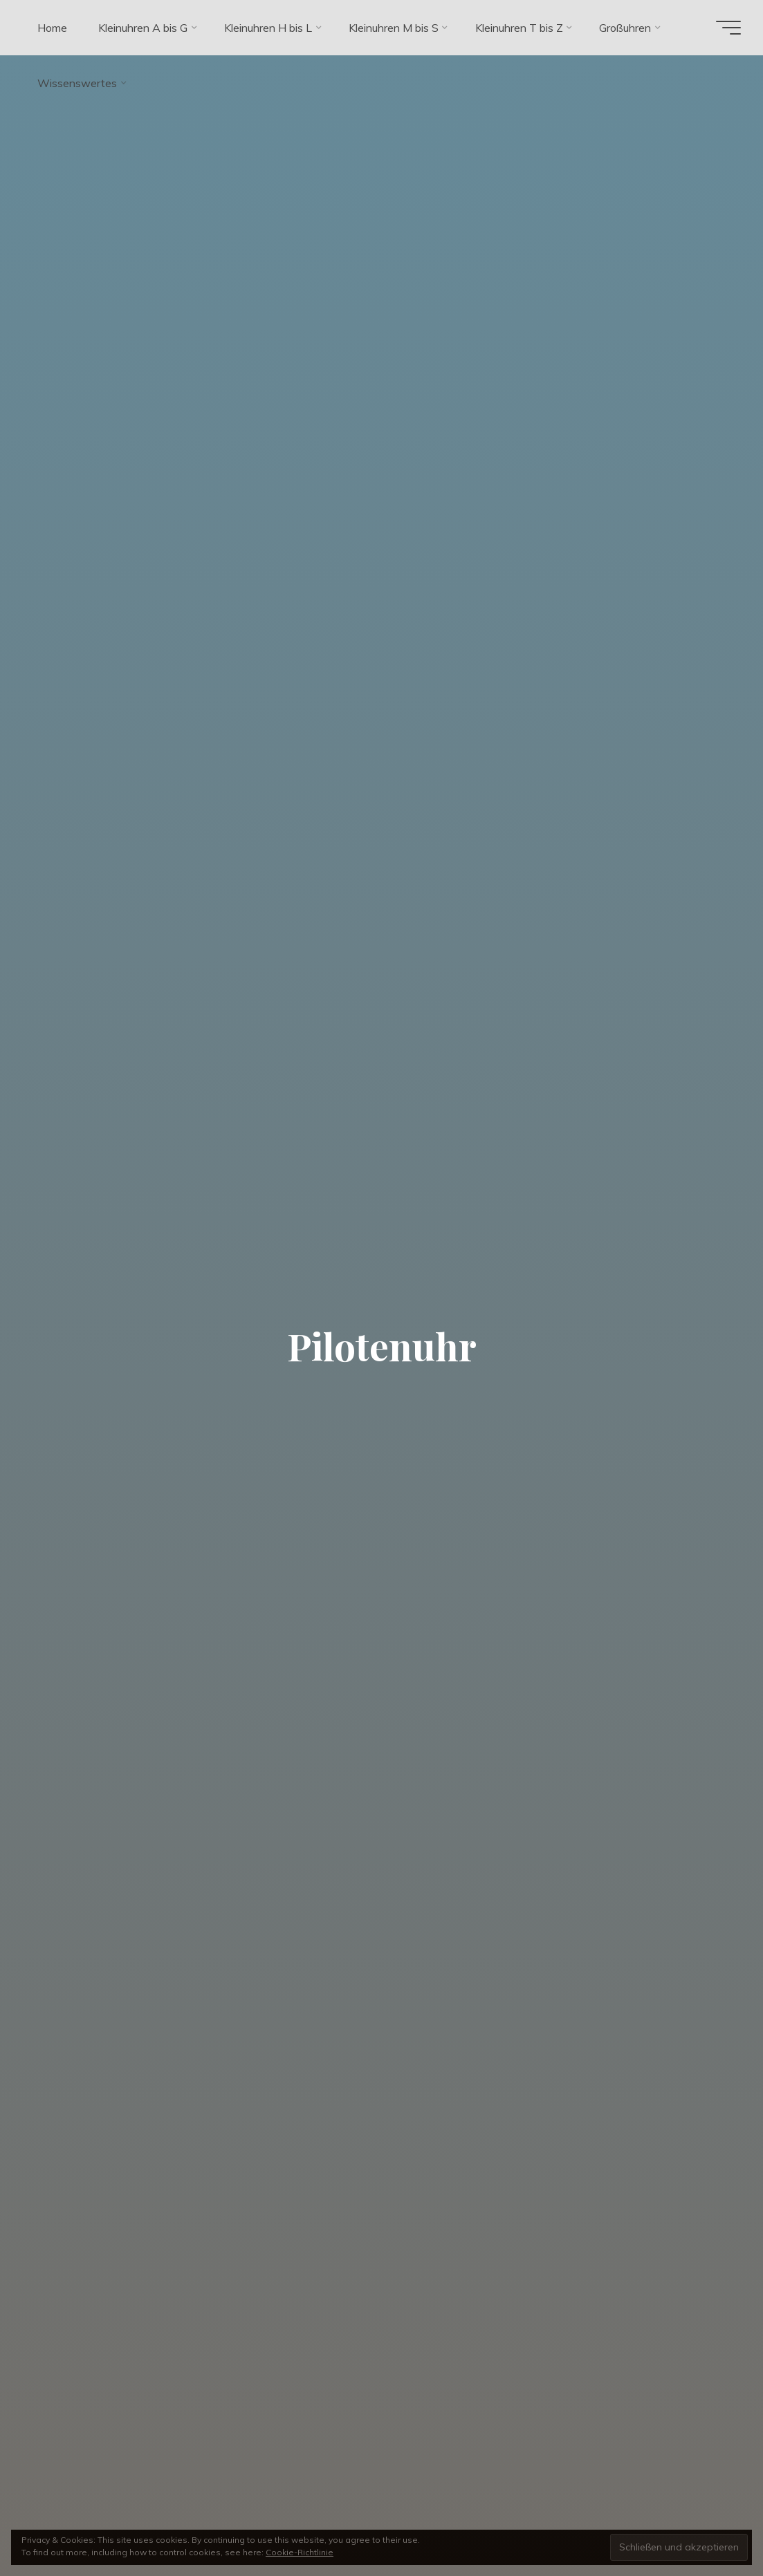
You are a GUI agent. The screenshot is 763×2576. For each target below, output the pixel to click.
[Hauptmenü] (728, 28)
